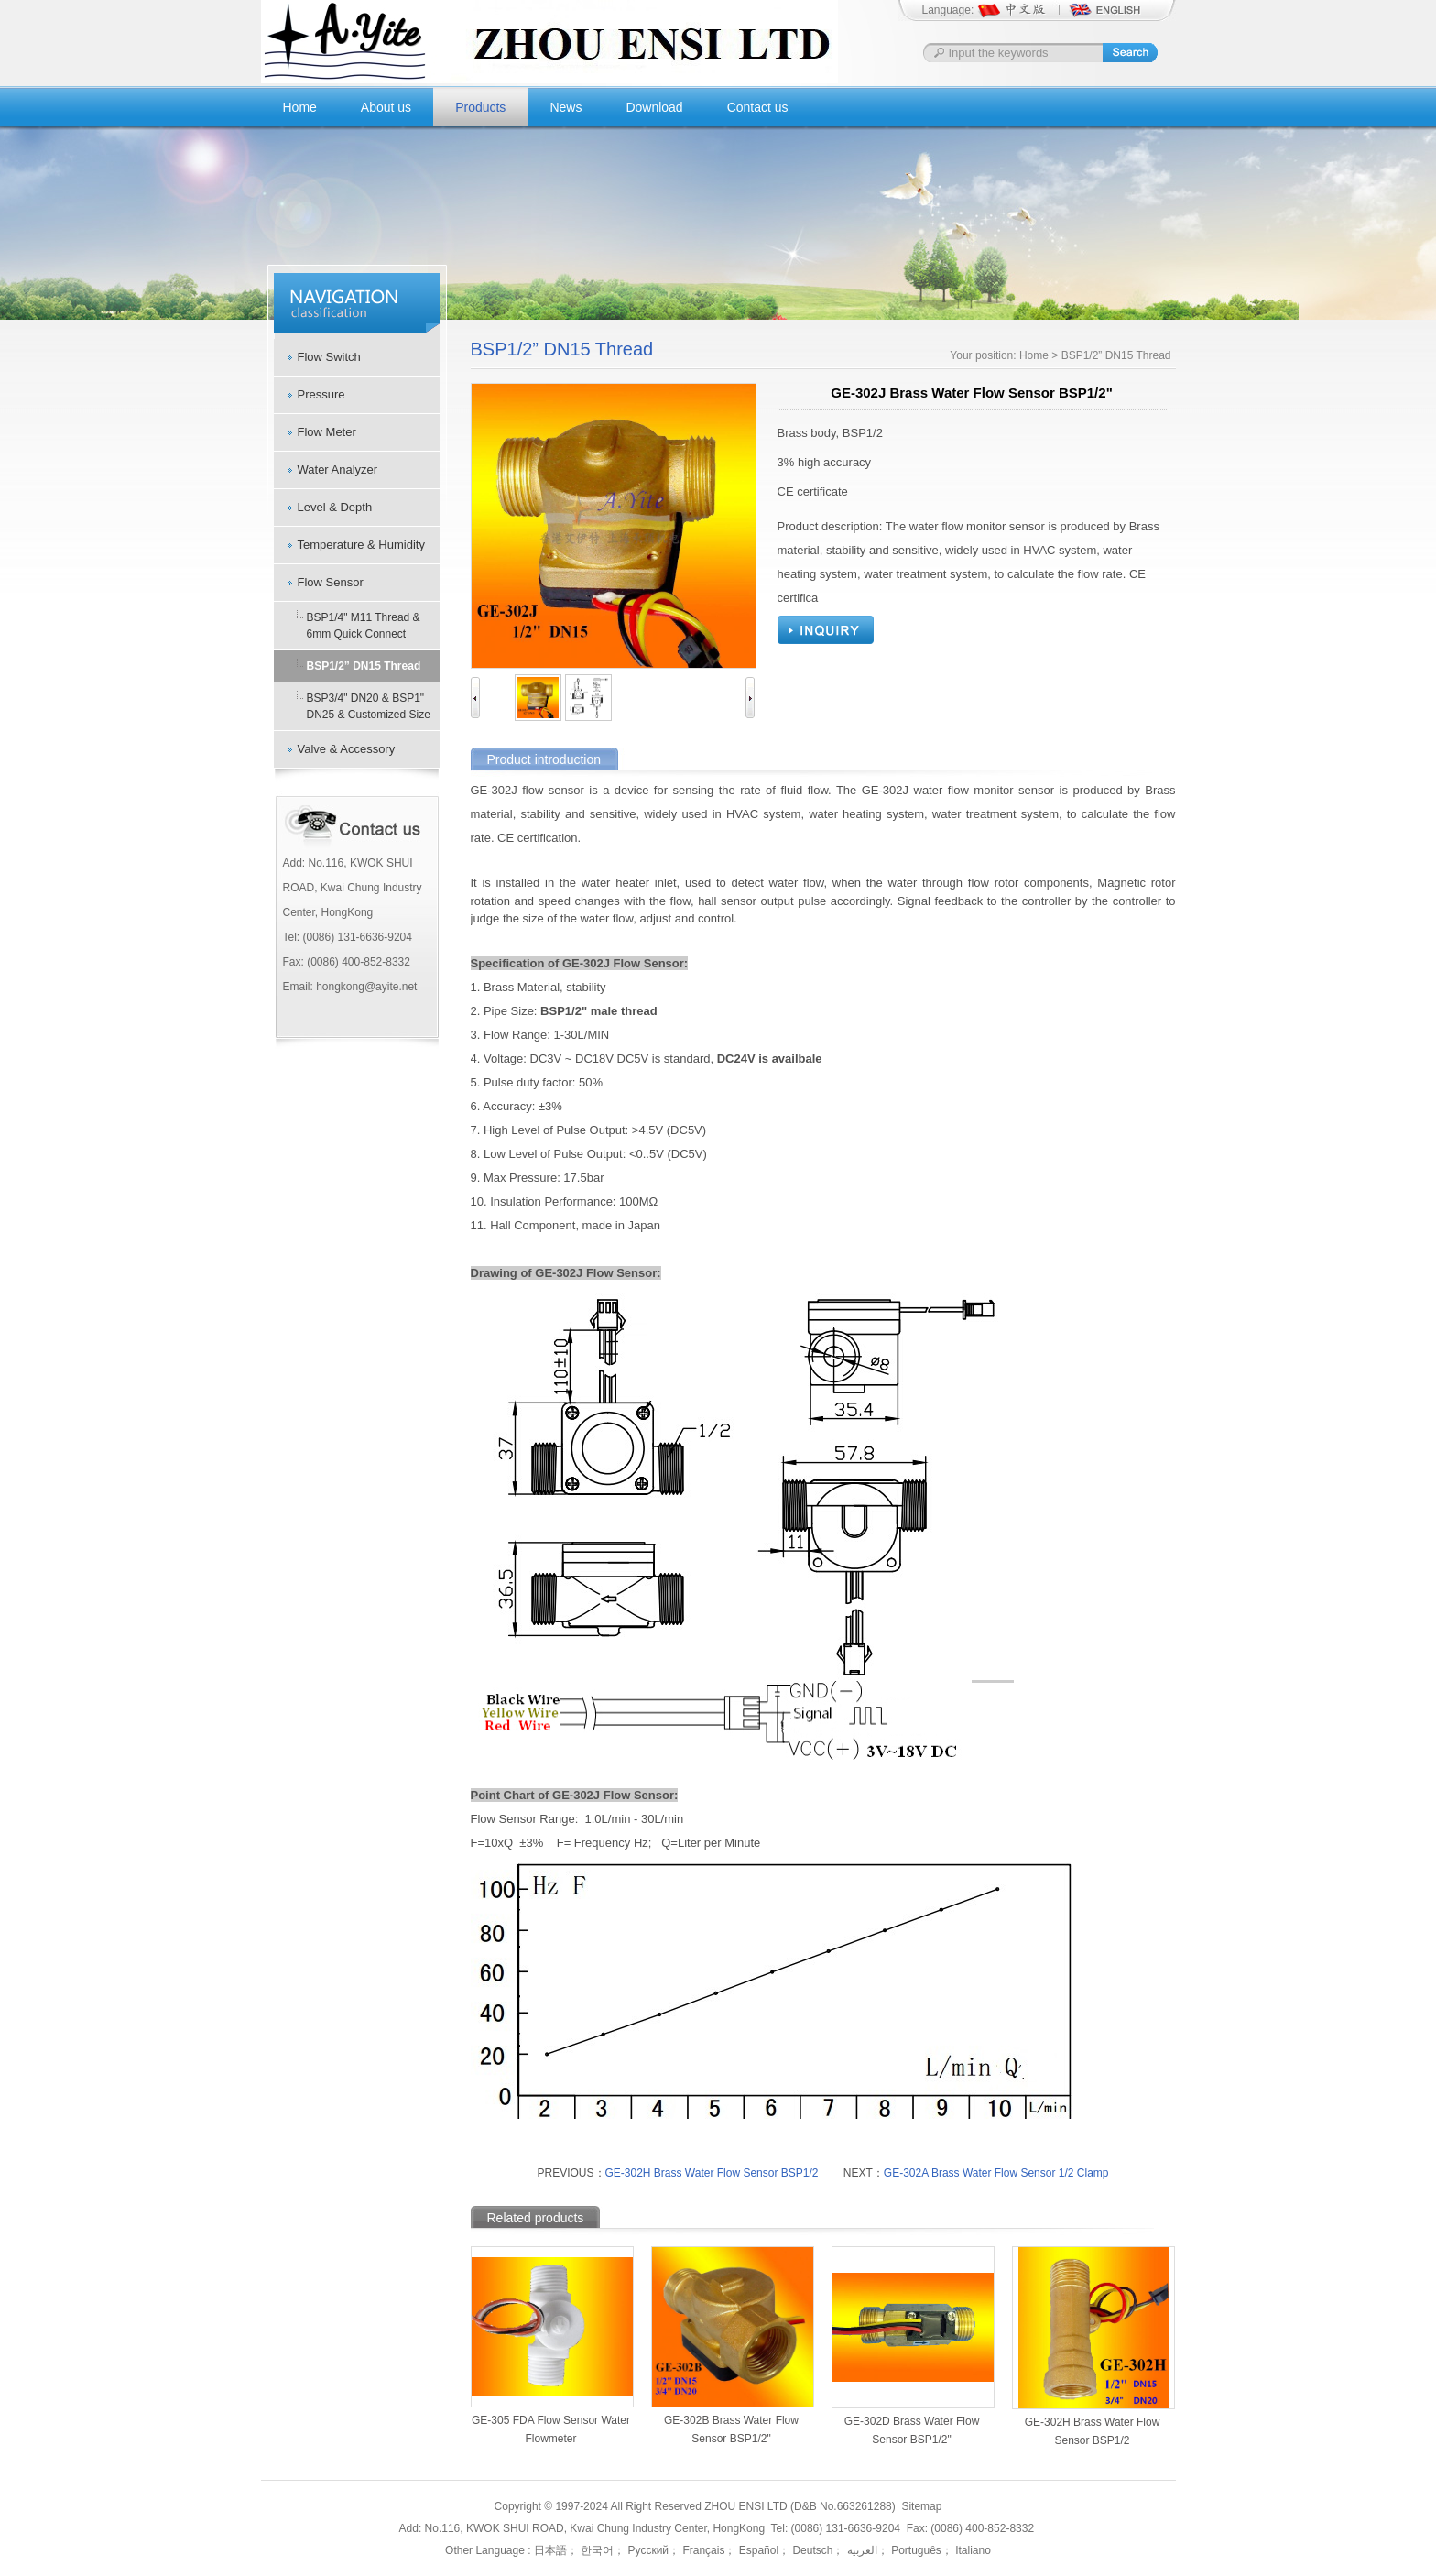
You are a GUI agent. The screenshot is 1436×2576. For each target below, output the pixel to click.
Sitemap (921, 2506)
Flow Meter (327, 432)
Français (702, 2550)
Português (914, 2550)
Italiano (971, 2550)
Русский (647, 2550)
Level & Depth (335, 507)
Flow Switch (329, 357)
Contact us (758, 107)
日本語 (550, 2550)
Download (654, 107)
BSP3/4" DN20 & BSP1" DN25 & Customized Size (368, 706)
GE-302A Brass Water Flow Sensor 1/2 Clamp (996, 2173)
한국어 (596, 2550)
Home (300, 107)
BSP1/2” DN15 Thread (364, 666)
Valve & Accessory (347, 749)
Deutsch (810, 2550)
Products (480, 107)
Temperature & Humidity (361, 544)
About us (386, 107)
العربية (859, 2550)
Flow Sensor (331, 582)
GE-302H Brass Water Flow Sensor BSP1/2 (712, 2173)
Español (756, 2550)
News (565, 107)
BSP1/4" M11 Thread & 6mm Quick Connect (363, 625)
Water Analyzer (338, 469)
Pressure (321, 394)
